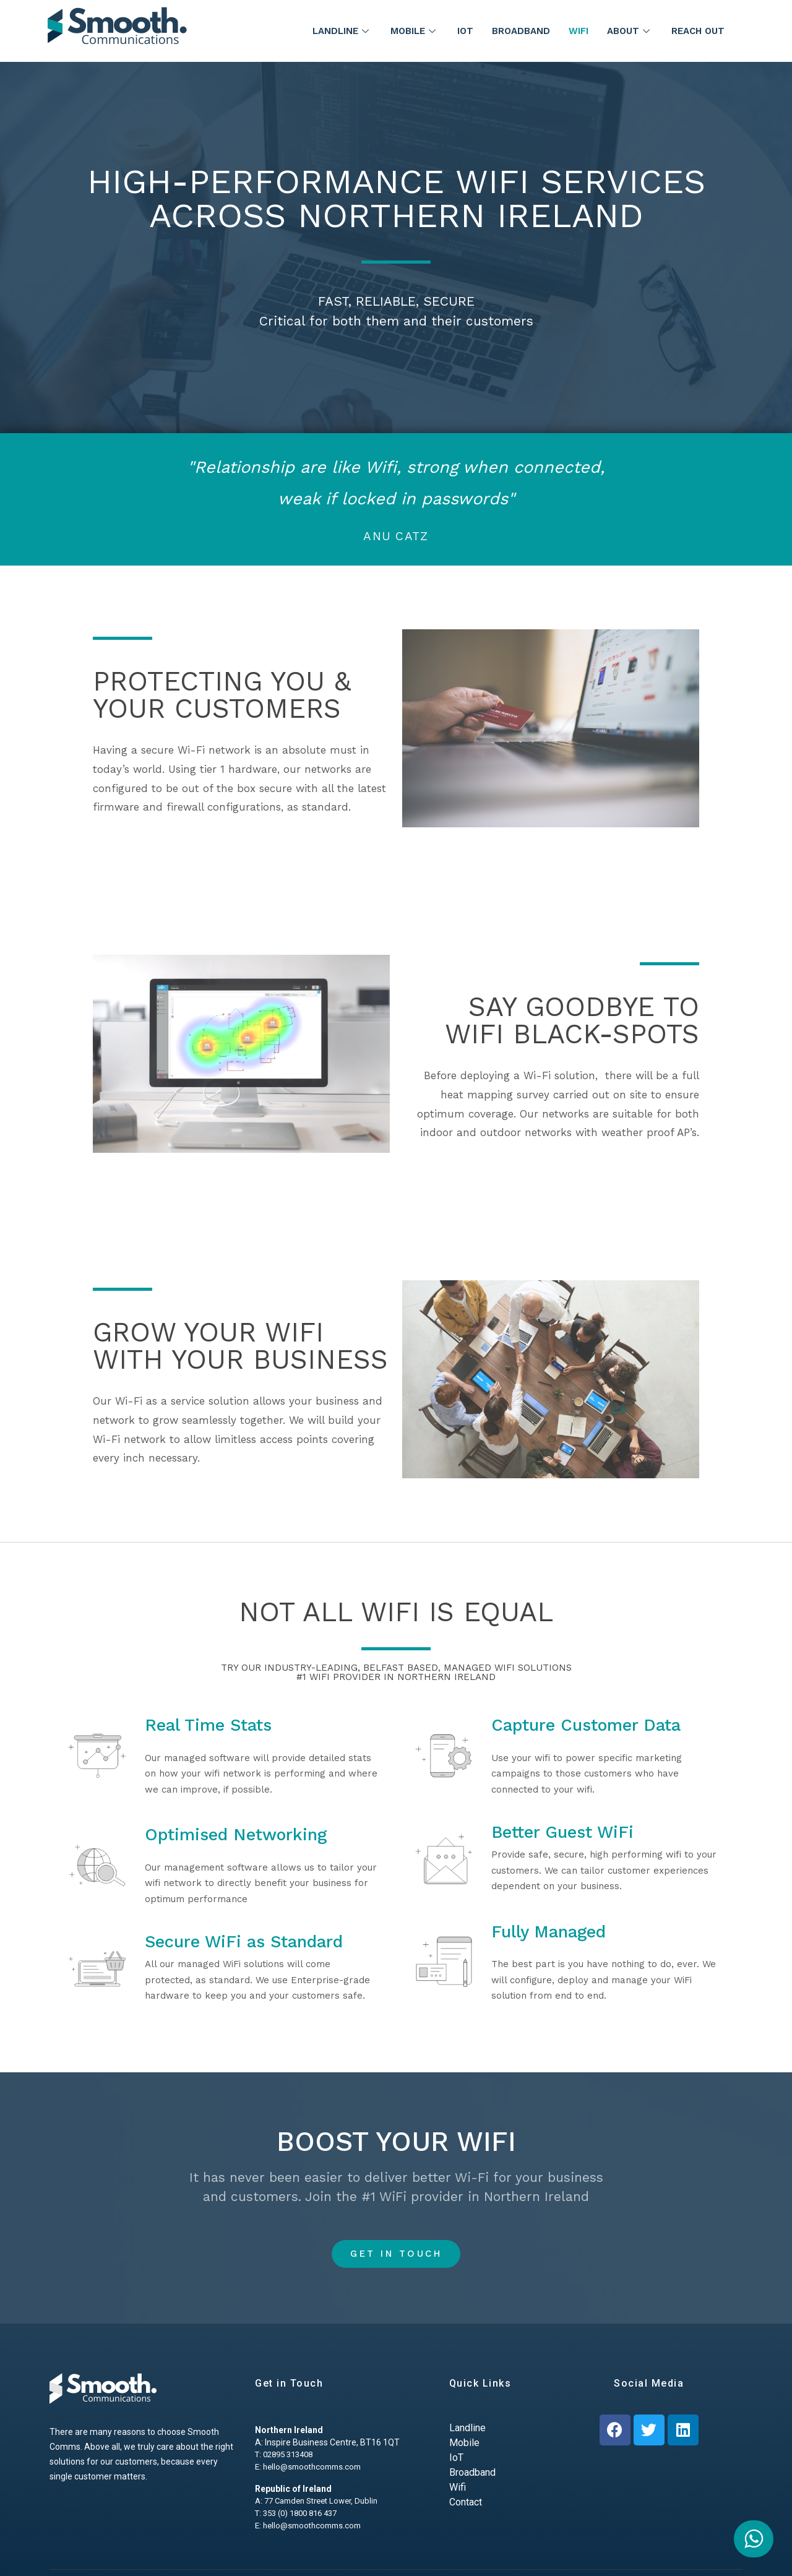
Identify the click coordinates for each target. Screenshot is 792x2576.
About (630, 31)
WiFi (578, 31)
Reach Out (698, 31)
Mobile (414, 31)
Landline (342, 31)
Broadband (521, 31)
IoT (465, 31)
